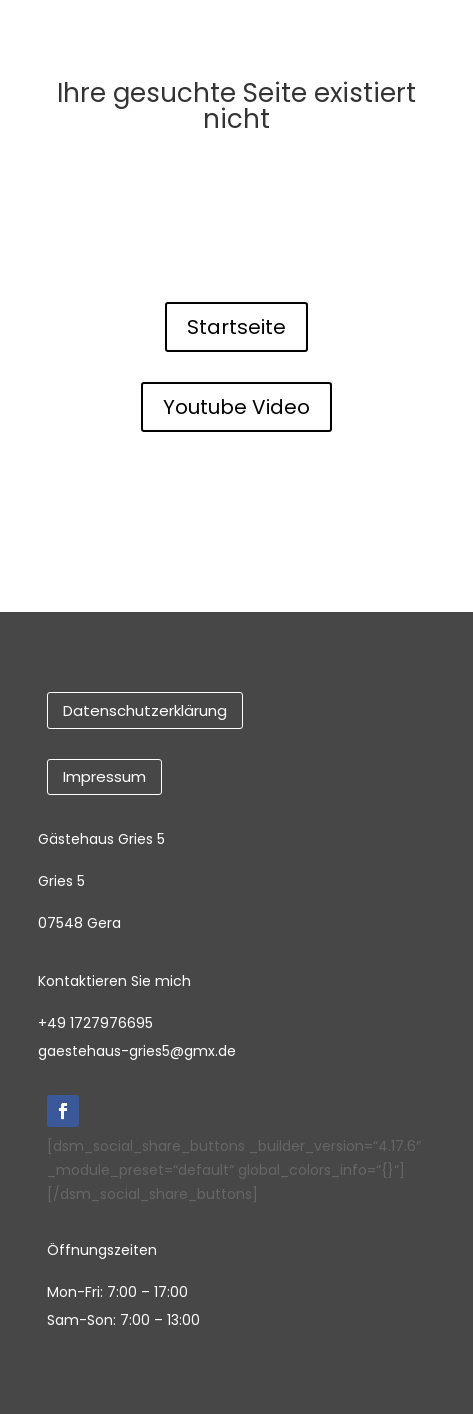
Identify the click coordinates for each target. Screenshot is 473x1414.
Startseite (236, 327)
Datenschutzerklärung (145, 710)
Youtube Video (236, 407)
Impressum (104, 776)
